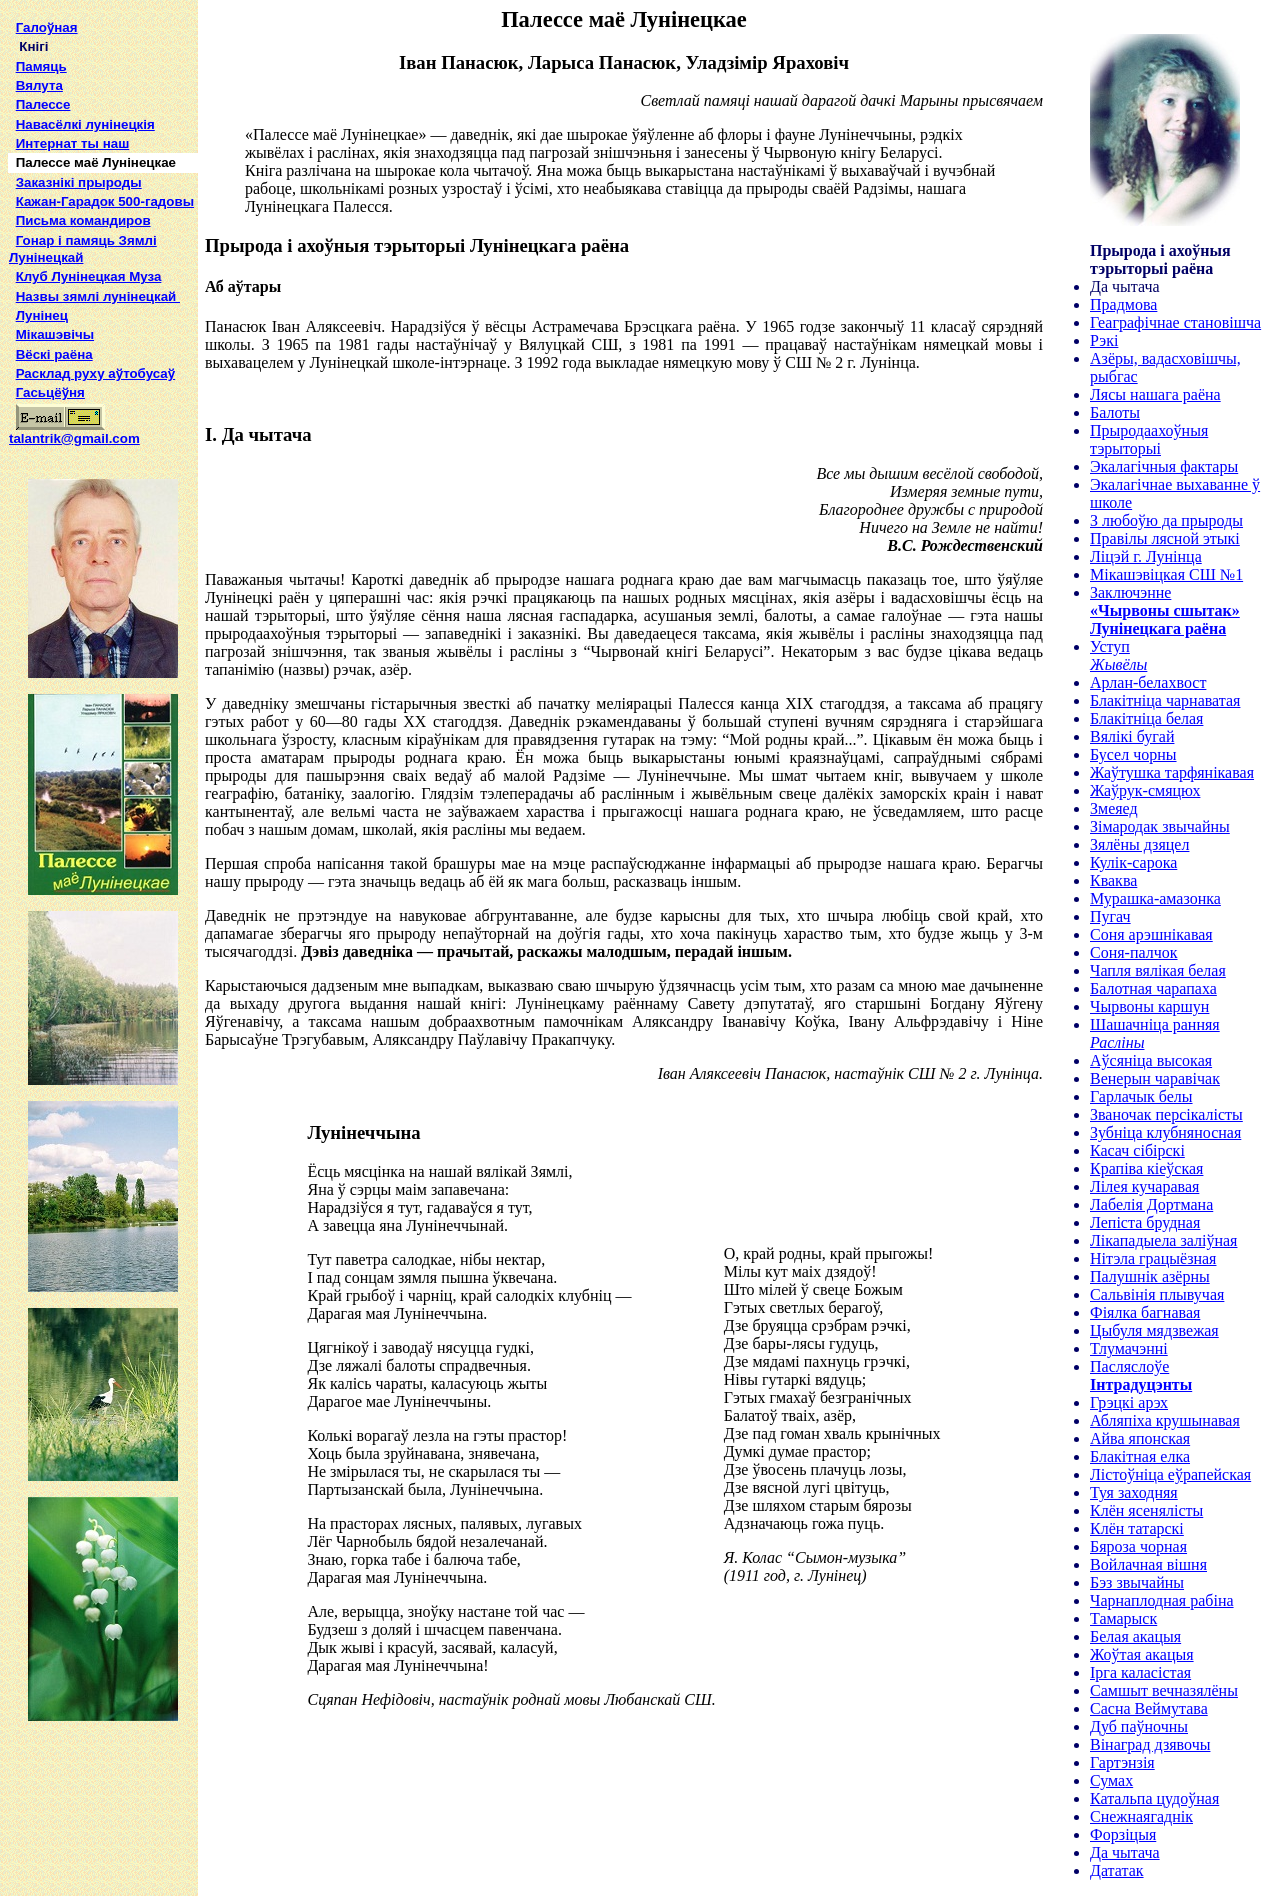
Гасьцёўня (50, 392)
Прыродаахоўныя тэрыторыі (1149, 439)
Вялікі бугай (1132, 736)
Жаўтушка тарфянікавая (1172, 772)
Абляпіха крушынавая (1165, 1420)
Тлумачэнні (1129, 1348)
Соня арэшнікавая (1151, 934)
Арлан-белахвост (1148, 682)
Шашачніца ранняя (1155, 1024)
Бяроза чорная (1138, 1546)
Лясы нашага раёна (1155, 394)
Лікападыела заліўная (1163, 1240)
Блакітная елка (1140, 1456)
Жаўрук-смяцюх (1145, 790)
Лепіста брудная (1145, 1222)
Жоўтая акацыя (1142, 1654)
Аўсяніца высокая (1151, 1060)
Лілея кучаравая (1144, 1186)
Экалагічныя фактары (1164, 466)
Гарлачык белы (1141, 1096)
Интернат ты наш (73, 143)
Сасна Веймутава (1149, 1708)
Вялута (39, 85)
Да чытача (1125, 1852)
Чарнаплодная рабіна (1162, 1600)
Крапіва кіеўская (1146, 1168)
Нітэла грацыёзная (1153, 1258)
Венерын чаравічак (1155, 1078)
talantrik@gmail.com (74, 432)
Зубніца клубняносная (1165, 1132)
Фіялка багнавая (1145, 1312)
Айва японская (1140, 1438)
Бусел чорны (1133, 754)
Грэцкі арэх (1129, 1402)
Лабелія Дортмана (1151, 1204)
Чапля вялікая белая (1158, 970)
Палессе (43, 104)
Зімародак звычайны (1160, 826)
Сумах (1111, 1780)
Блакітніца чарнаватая (1165, 700)
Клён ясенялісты (1146, 1510)
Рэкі (1104, 340)
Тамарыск (1123, 1618)
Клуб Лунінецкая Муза (89, 276)
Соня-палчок (1134, 952)
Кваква (1113, 880)
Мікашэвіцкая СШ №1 (1166, 574)
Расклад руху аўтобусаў (96, 373)
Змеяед (1114, 808)
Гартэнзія (1122, 1762)
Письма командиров (83, 220)
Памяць (41, 66)
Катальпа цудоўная (1154, 1798)
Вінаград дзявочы (1150, 1744)
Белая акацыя (1135, 1636)
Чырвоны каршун (1149, 1006)
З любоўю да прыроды (1166, 520)
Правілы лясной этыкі (1165, 538)
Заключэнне (1130, 592)
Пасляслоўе (1129, 1366)
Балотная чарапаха (1153, 988)
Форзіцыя (1123, 1834)
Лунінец (42, 315)
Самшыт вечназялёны (1164, 1690)
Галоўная (47, 27)
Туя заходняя (1134, 1492)
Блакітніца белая (1146, 718)
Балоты (1115, 412)
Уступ (1110, 646)
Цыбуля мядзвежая (1154, 1330)
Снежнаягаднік (1141, 1816)
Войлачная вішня (1148, 1564)
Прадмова (1123, 304)
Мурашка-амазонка (1155, 898)
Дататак (1117, 1870)
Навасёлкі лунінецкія (85, 124)
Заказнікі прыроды (79, 182)
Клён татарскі (1137, 1528)
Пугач (1110, 916)
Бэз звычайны (1137, 1582)
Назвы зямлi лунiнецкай (98, 296)
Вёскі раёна (54, 354)
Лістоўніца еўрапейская (1170, 1474)
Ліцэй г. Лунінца (1146, 556)
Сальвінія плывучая (1157, 1294)
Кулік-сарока (1133, 862)
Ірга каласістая (1140, 1672)
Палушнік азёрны (1150, 1276)
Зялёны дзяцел (1139, 844)
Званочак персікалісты (1166, 1114)
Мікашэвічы (55, 334)
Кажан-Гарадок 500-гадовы (105, 201)
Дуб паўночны (1139, 1726)
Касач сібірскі (1137, 1150)
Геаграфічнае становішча (1175, 322)
